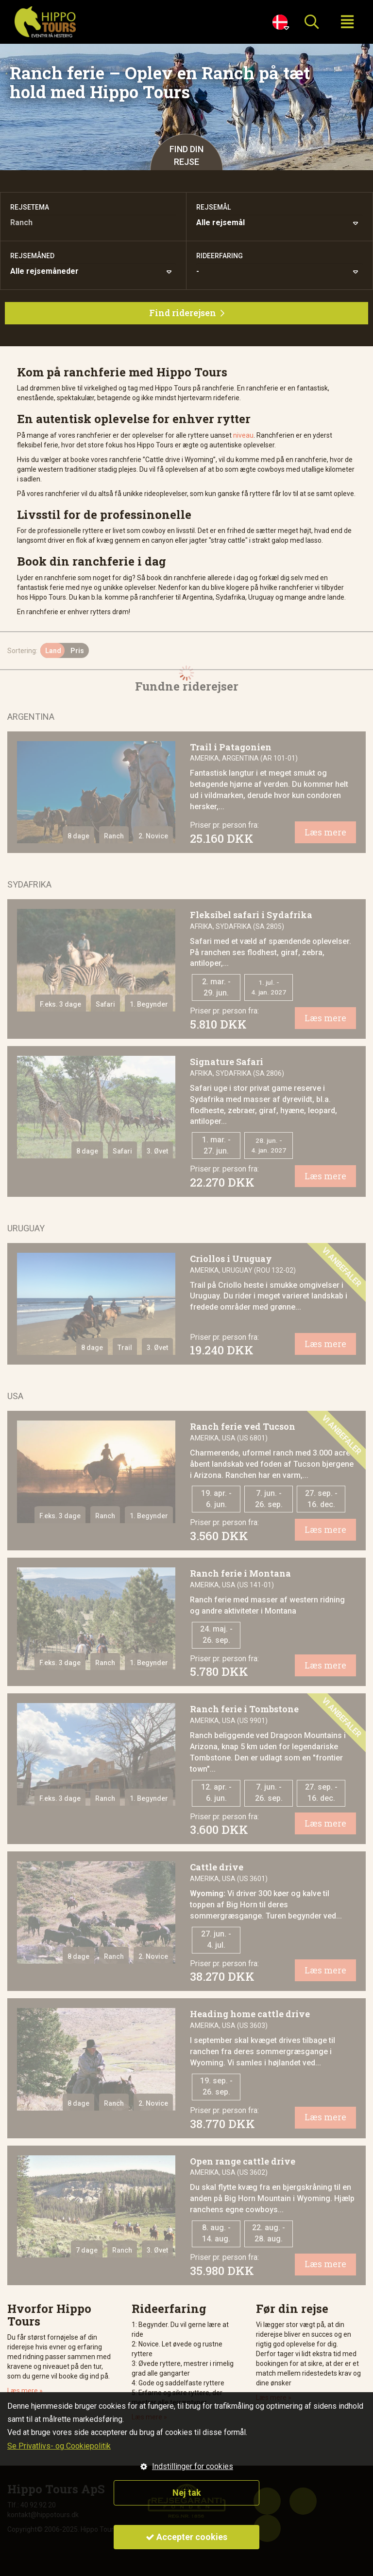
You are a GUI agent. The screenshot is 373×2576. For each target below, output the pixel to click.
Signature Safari (226, 1061)
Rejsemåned (32, 256)
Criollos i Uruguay (231, 1258)
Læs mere (325, 832)
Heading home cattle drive (250, 2014)
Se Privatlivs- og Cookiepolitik (59, 2446)
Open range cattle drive (242, 2161)
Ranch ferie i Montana (240, 1573)
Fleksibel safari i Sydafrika (251, 915)
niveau (243, 435)
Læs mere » (25, 2391)
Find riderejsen (186, 313)
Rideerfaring (219, 256)
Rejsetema (29, 207)
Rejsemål (213, 207)
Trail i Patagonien (230, 747)
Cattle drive (216, 1867)
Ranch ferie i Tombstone (244, 1709)
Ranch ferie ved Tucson (242, 1426)
